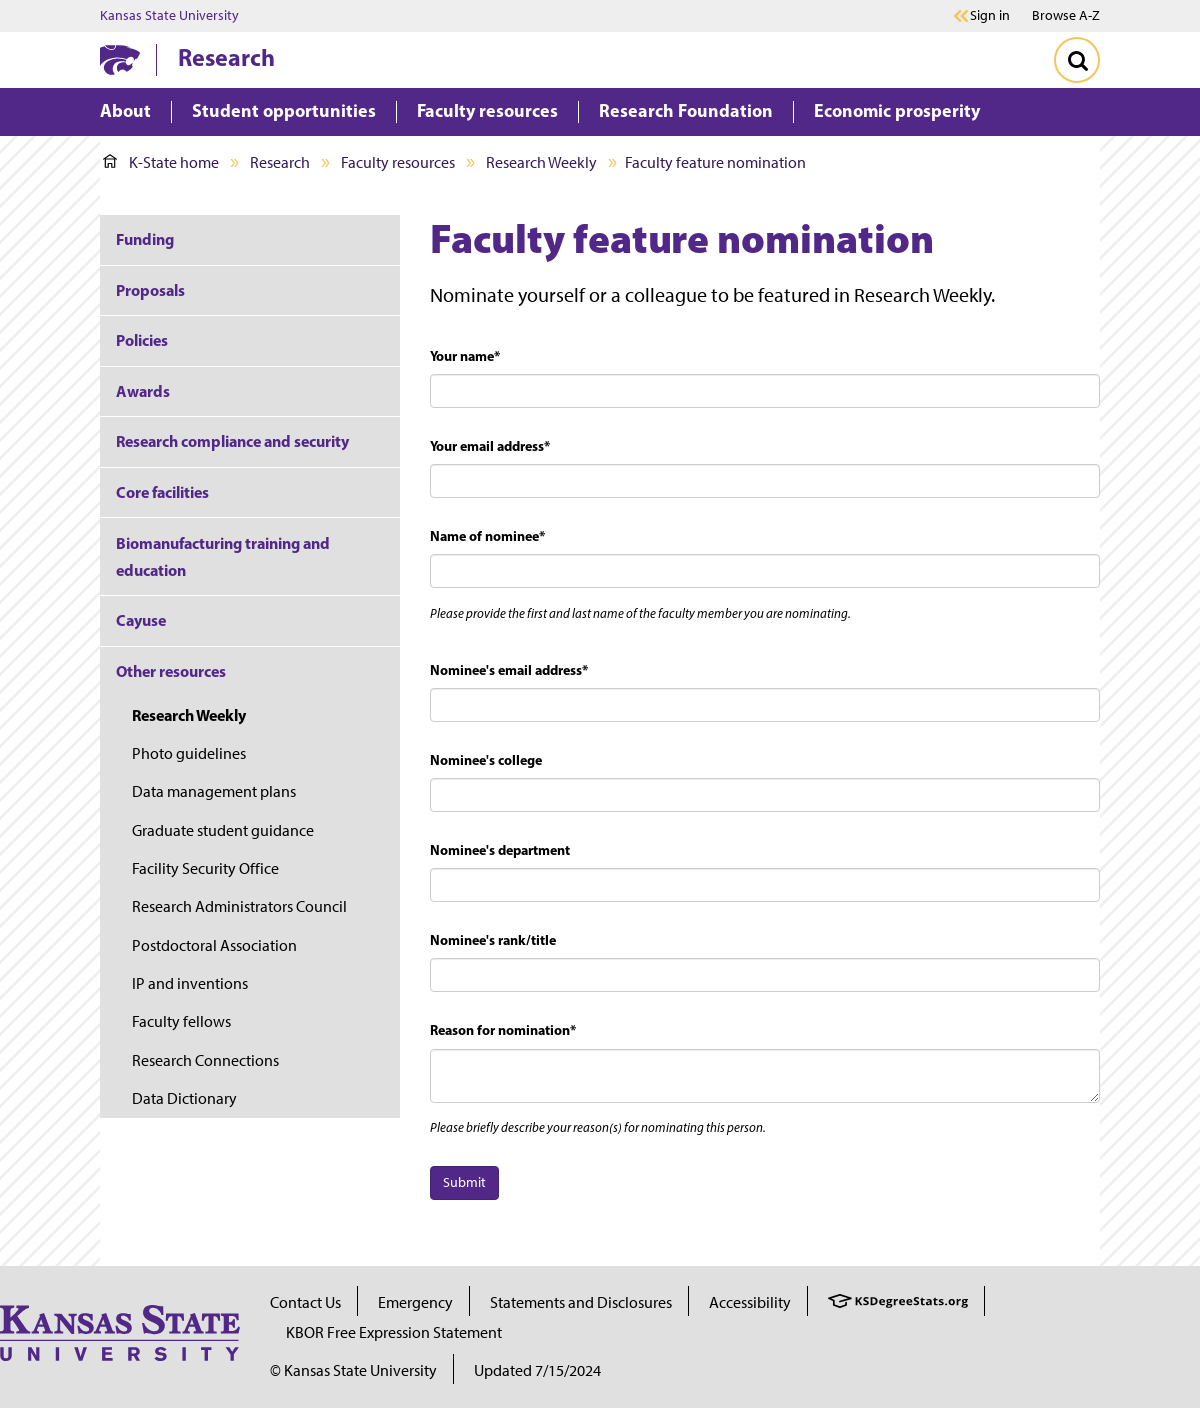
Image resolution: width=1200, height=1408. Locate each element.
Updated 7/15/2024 (537, 1370)
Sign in (990, 16)
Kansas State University (169, 16)
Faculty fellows (181, 1021)
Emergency (415, 1302)
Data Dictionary (184, 1098)
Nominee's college (486, 760)
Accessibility (750, 1302)
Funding (145, 239)
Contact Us (305, 1302)
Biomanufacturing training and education (223, 556)
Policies (142, 340)
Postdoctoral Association (214, 945)
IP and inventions (190, 983)
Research (226, 57)
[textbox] (765, 391)
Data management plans (214, 791)
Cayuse (141, 620)
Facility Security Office (205, 868)
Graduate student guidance (223, 830)
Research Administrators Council (239, 906)
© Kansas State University (353, 1370)
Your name (465, 356)
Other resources (171, 671)
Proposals (150, 290)
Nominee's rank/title (493, 940)
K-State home (161, 162)
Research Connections (205, 1060)
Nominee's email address (509, 670)
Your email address (490, 446)
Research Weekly (541, 162)
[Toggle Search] (1077, 60)
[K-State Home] (120, 59)
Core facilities (162, 492)
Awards (143, 391)
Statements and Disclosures (581, 1302)
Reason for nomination (503, 1030)
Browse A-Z (1066, 15)
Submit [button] (464, 1182)
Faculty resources (398, 162)
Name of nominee (487, 536)
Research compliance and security (232, 441)
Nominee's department (500, 850)
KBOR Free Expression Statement (394, 1332)
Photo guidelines (189, 753)
